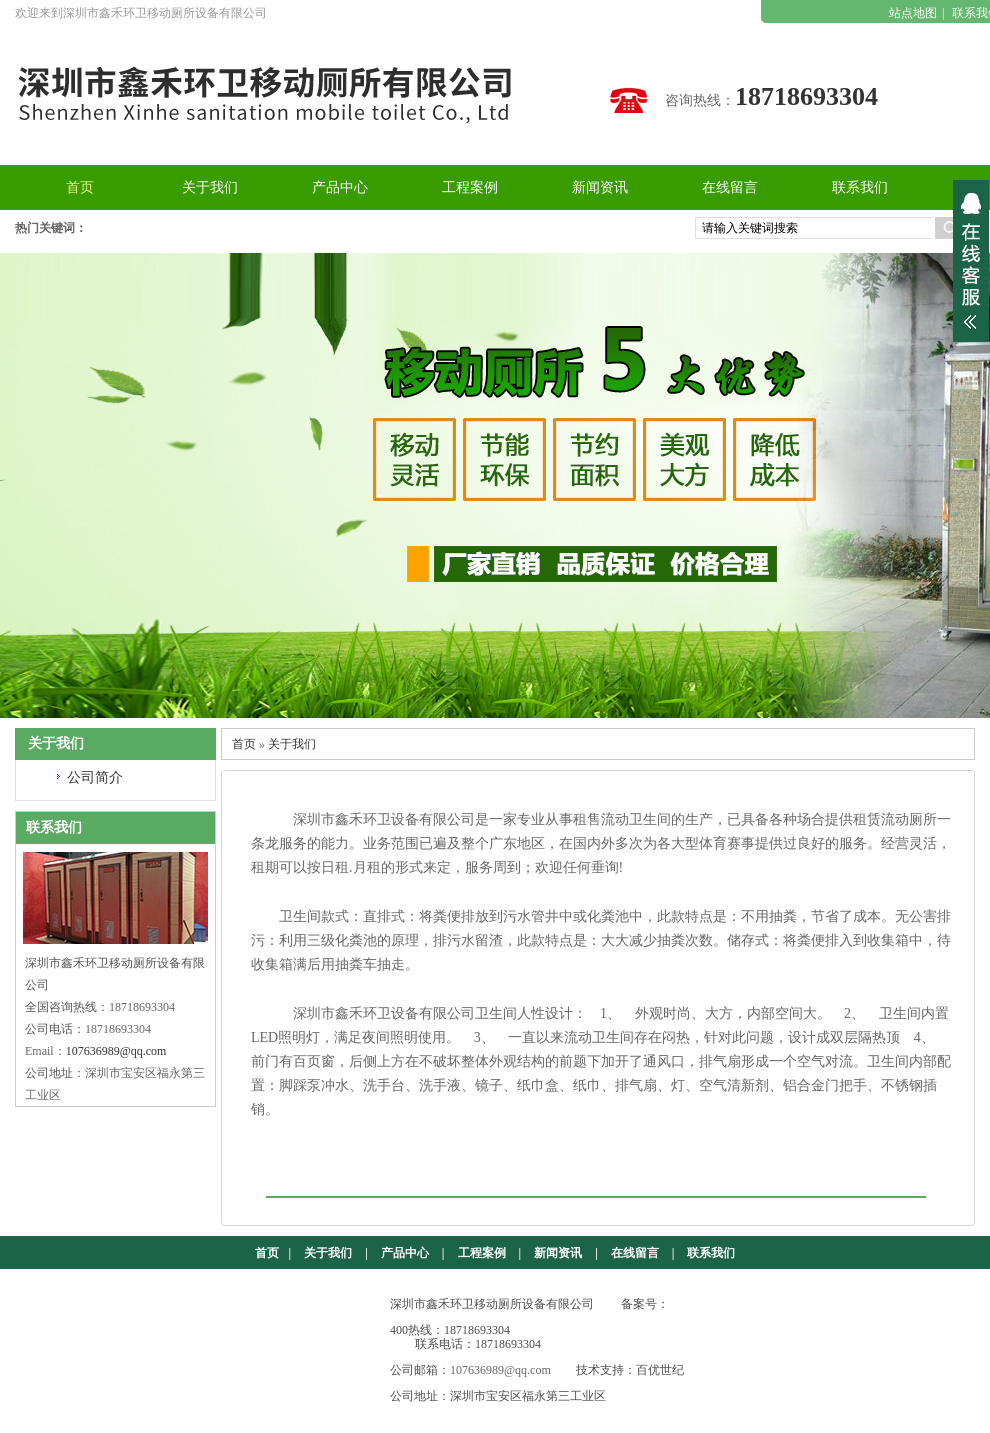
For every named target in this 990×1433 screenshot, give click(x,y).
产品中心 (405, 1253)
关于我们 (292, 744)
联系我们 (711, 1253)
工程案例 (482, 1253)
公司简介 (95, 777)
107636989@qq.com (116, 1051)
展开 (971, 261)
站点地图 (913, 13)
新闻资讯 (558, 1253)
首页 (244, 744)
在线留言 (635, 1253)
